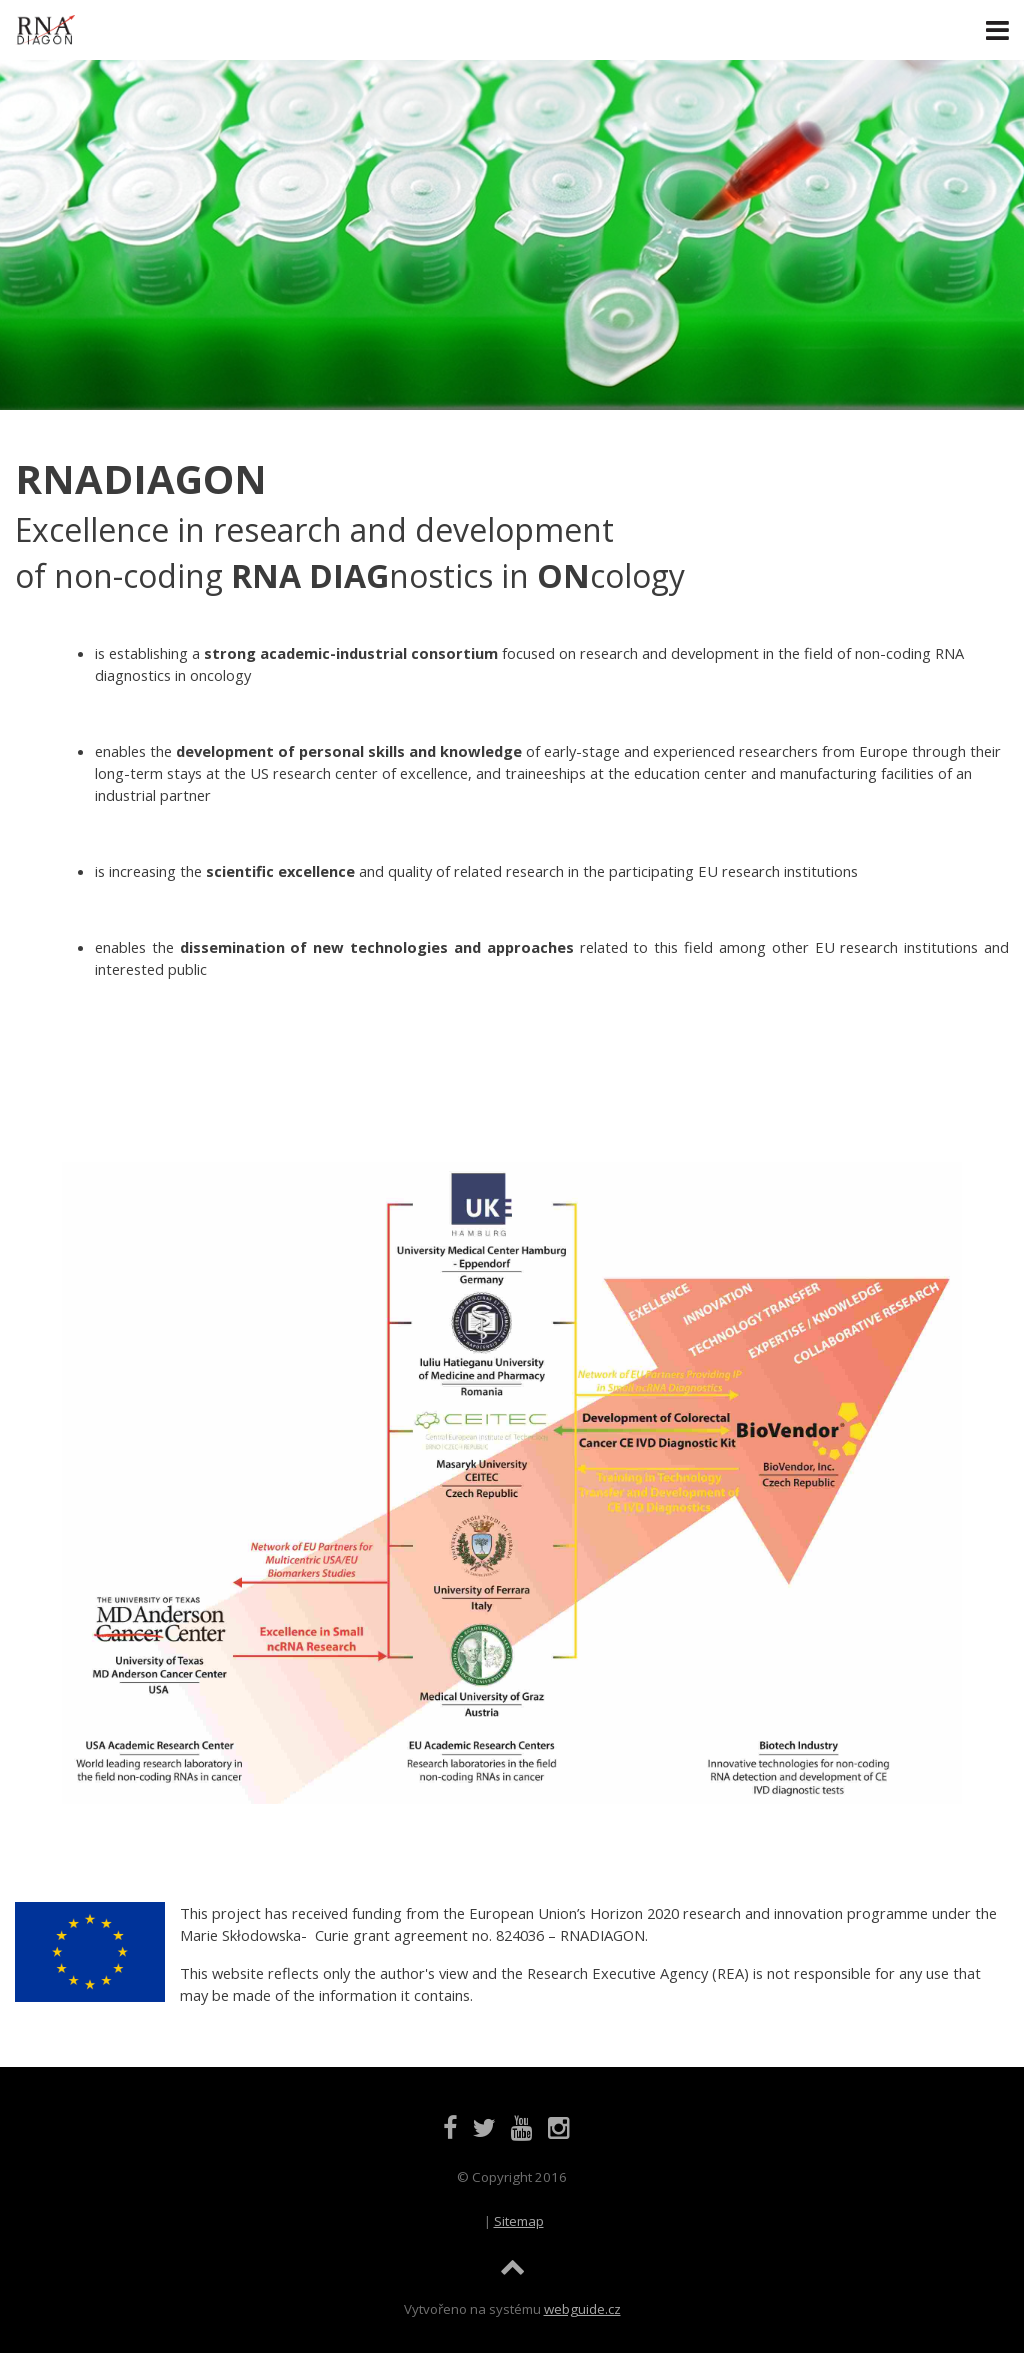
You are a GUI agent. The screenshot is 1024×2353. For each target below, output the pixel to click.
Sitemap (519, 2221)
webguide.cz (582, 2309)
